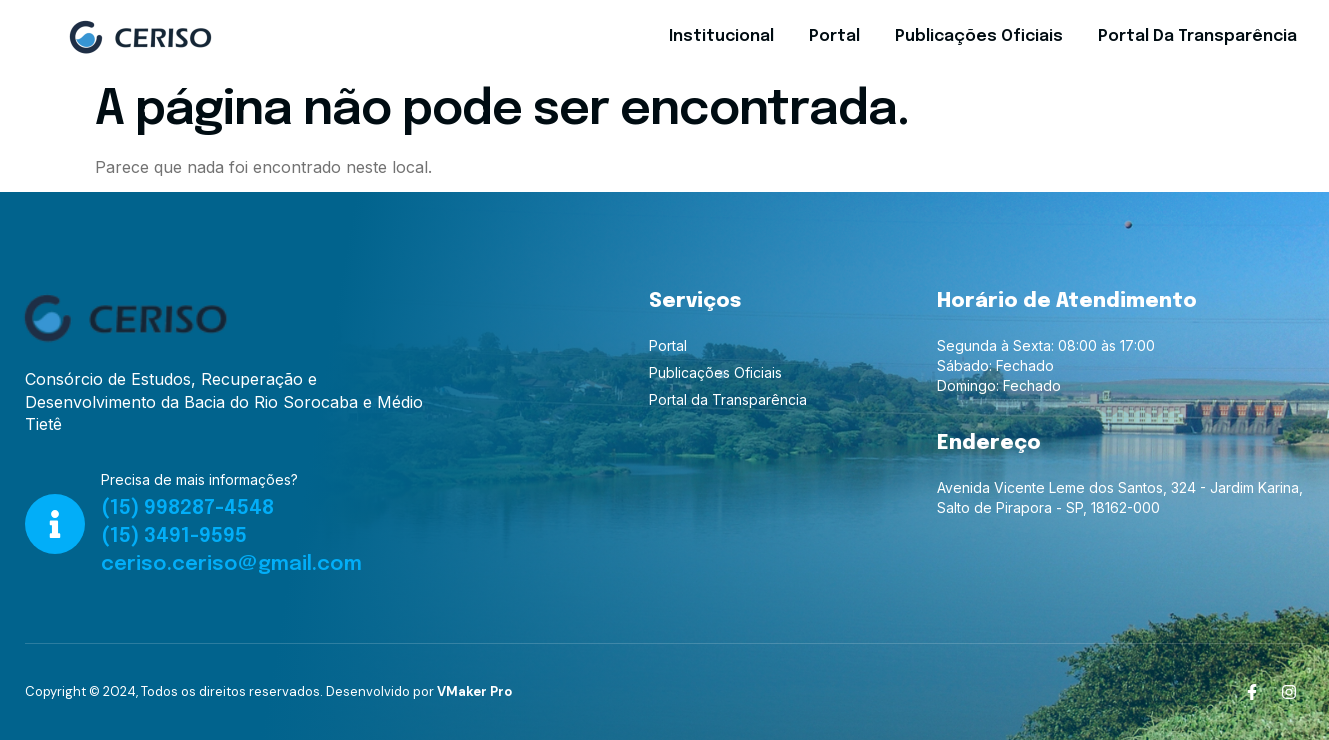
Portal (834, 36)
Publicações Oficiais (979, 36)
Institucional (721, 36)
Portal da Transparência (1197, 36)
